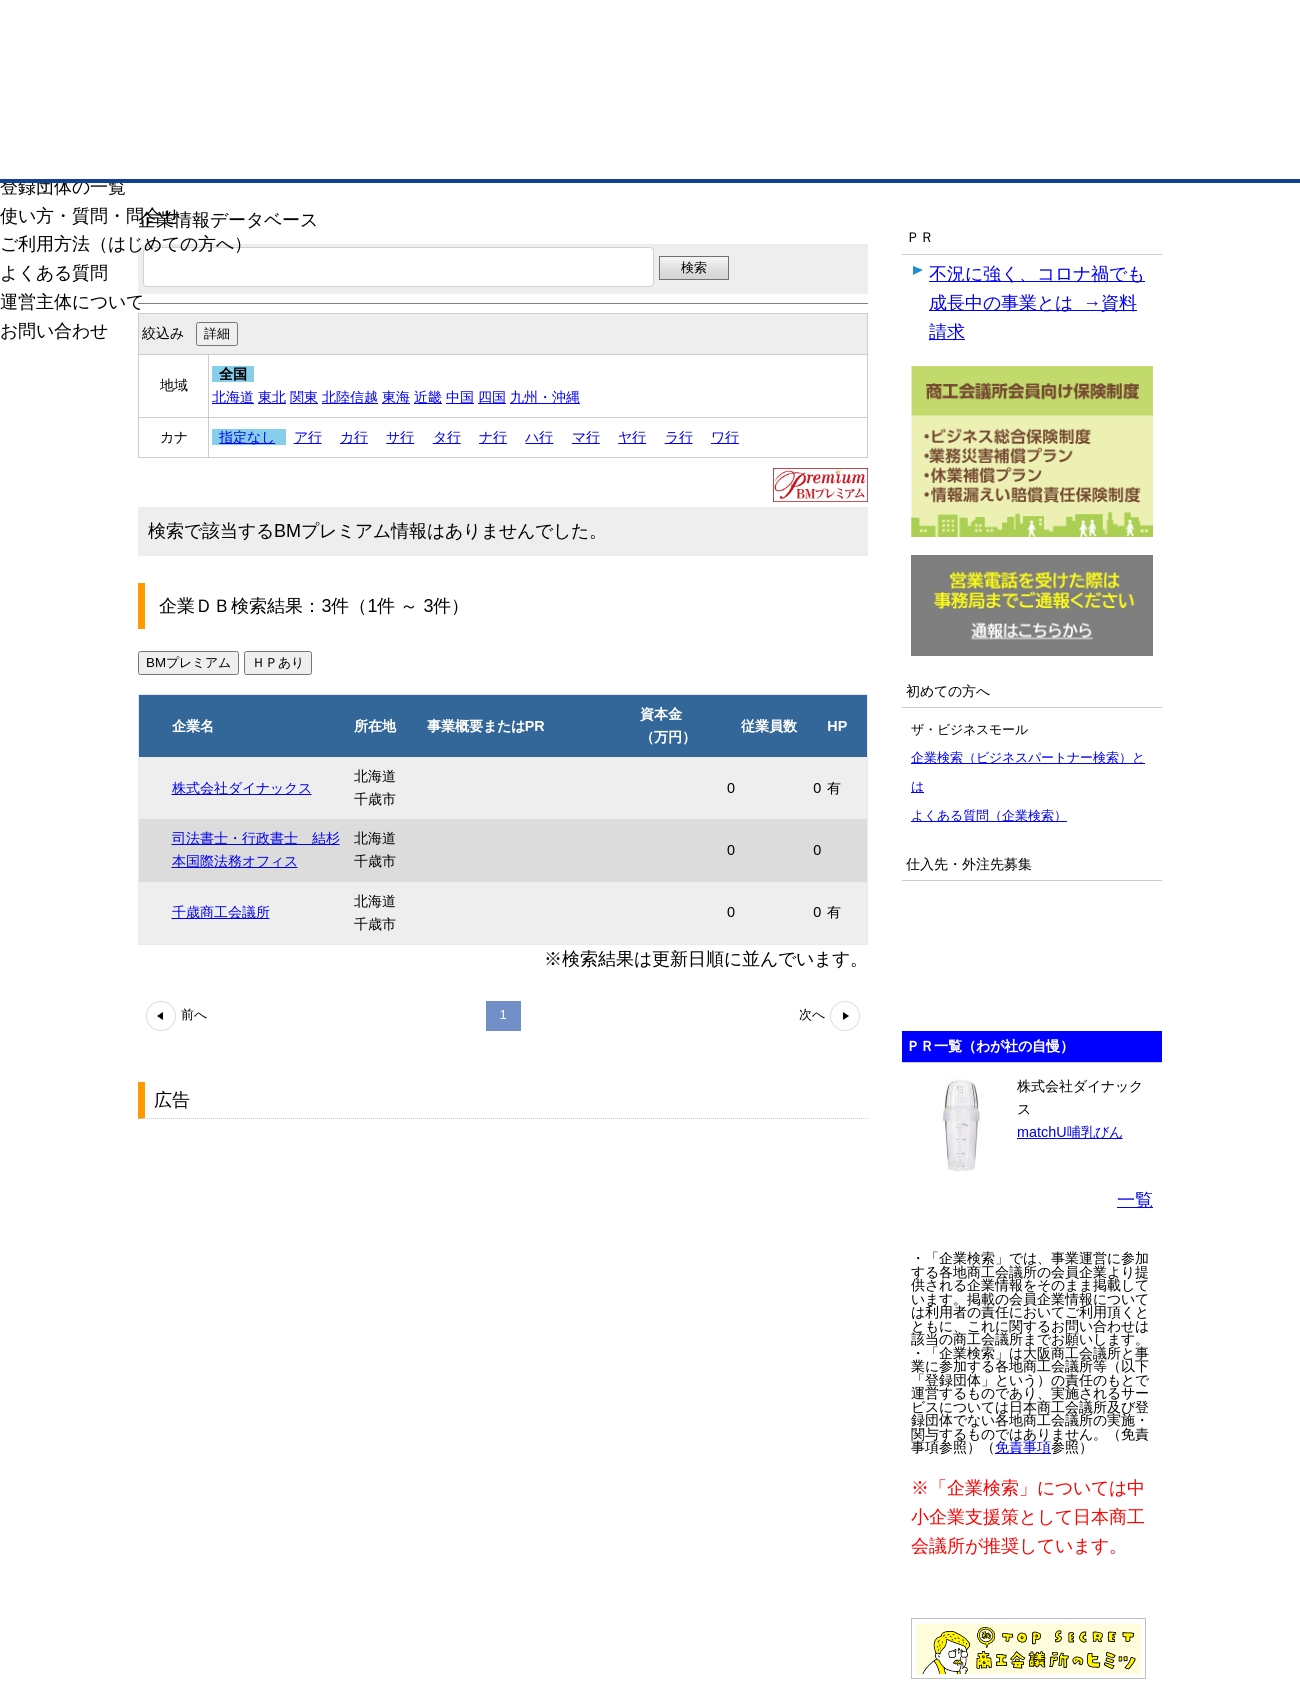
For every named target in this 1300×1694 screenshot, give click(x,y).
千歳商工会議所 (221, 912)
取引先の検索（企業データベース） (501, 150)
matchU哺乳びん (1070, 1132)
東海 (396, 397)
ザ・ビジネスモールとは (902, 34)
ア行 (308, 437)
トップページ (201, 148)
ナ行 (493, 437)
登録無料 (233, 108)
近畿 (428, 397)
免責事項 (1023, 1447)
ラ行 (679, 437)
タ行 (447, 437)
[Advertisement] (288, 1253)
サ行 (400, 437)
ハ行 (539, 437)
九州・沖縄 (545, 397)
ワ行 (725, 437)
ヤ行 (632, 437)
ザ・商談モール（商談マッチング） (800, 150)
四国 (492, 397)
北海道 (233, 397)
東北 (272, 397)
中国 (460, 397)
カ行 (354, 437)
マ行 (586, 437)
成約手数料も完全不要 (493, 108)
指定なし (247, 437)
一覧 (1135, 1200)
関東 (304, 397)
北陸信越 (350, 397)
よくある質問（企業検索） (989, 815)
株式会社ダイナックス (242, 788)
